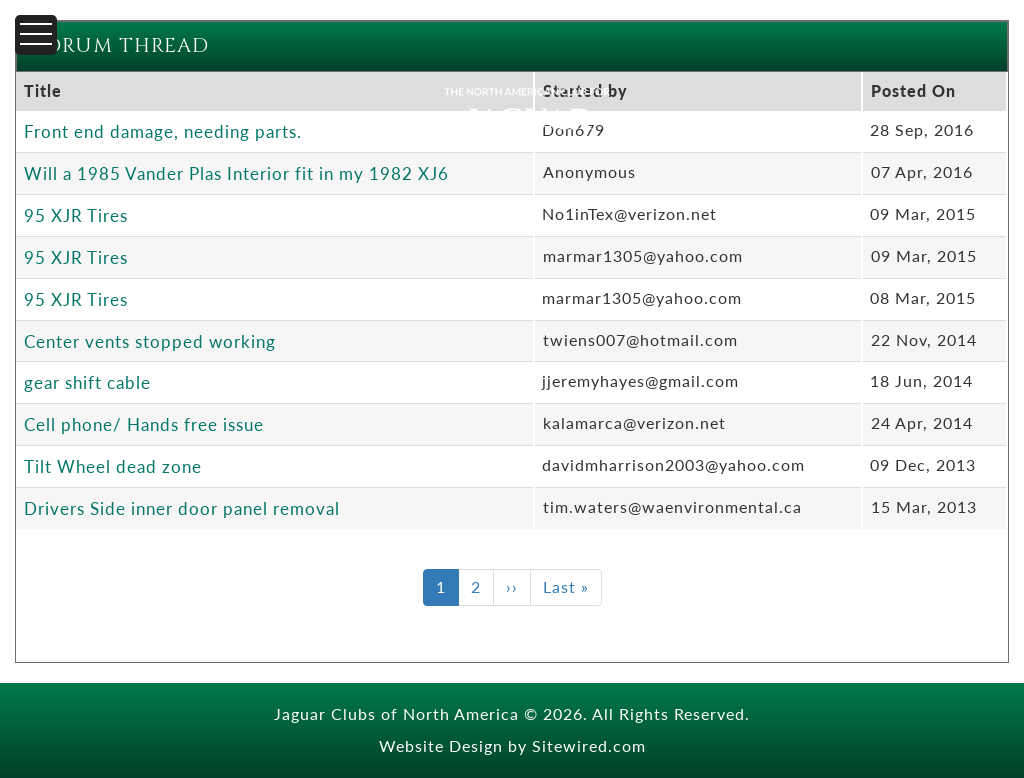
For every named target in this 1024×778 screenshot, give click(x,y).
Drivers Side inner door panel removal (182, 508)
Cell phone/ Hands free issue (144, 424)
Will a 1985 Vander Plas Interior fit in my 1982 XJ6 (236, 173)
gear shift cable (87, 382)
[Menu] (36, 35)
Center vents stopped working (150, 341)
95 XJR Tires (76, 215)
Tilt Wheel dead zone (113, 466)
